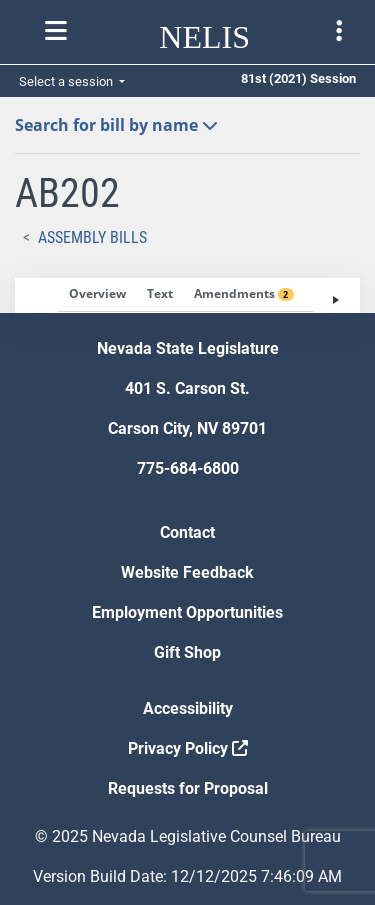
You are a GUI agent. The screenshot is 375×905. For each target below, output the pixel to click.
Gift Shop (187, 652)
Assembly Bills (92, 237)
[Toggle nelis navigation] (56, 31)
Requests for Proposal (188, 788)
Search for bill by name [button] (116, 125)
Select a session (67, 81)
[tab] (97, 295)
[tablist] (187, 295)
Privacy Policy (188, 748)
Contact (187, 532)
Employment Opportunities (187, 612)
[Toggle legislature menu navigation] (339, 31)
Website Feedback (187, 572)
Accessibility (188, 708)
